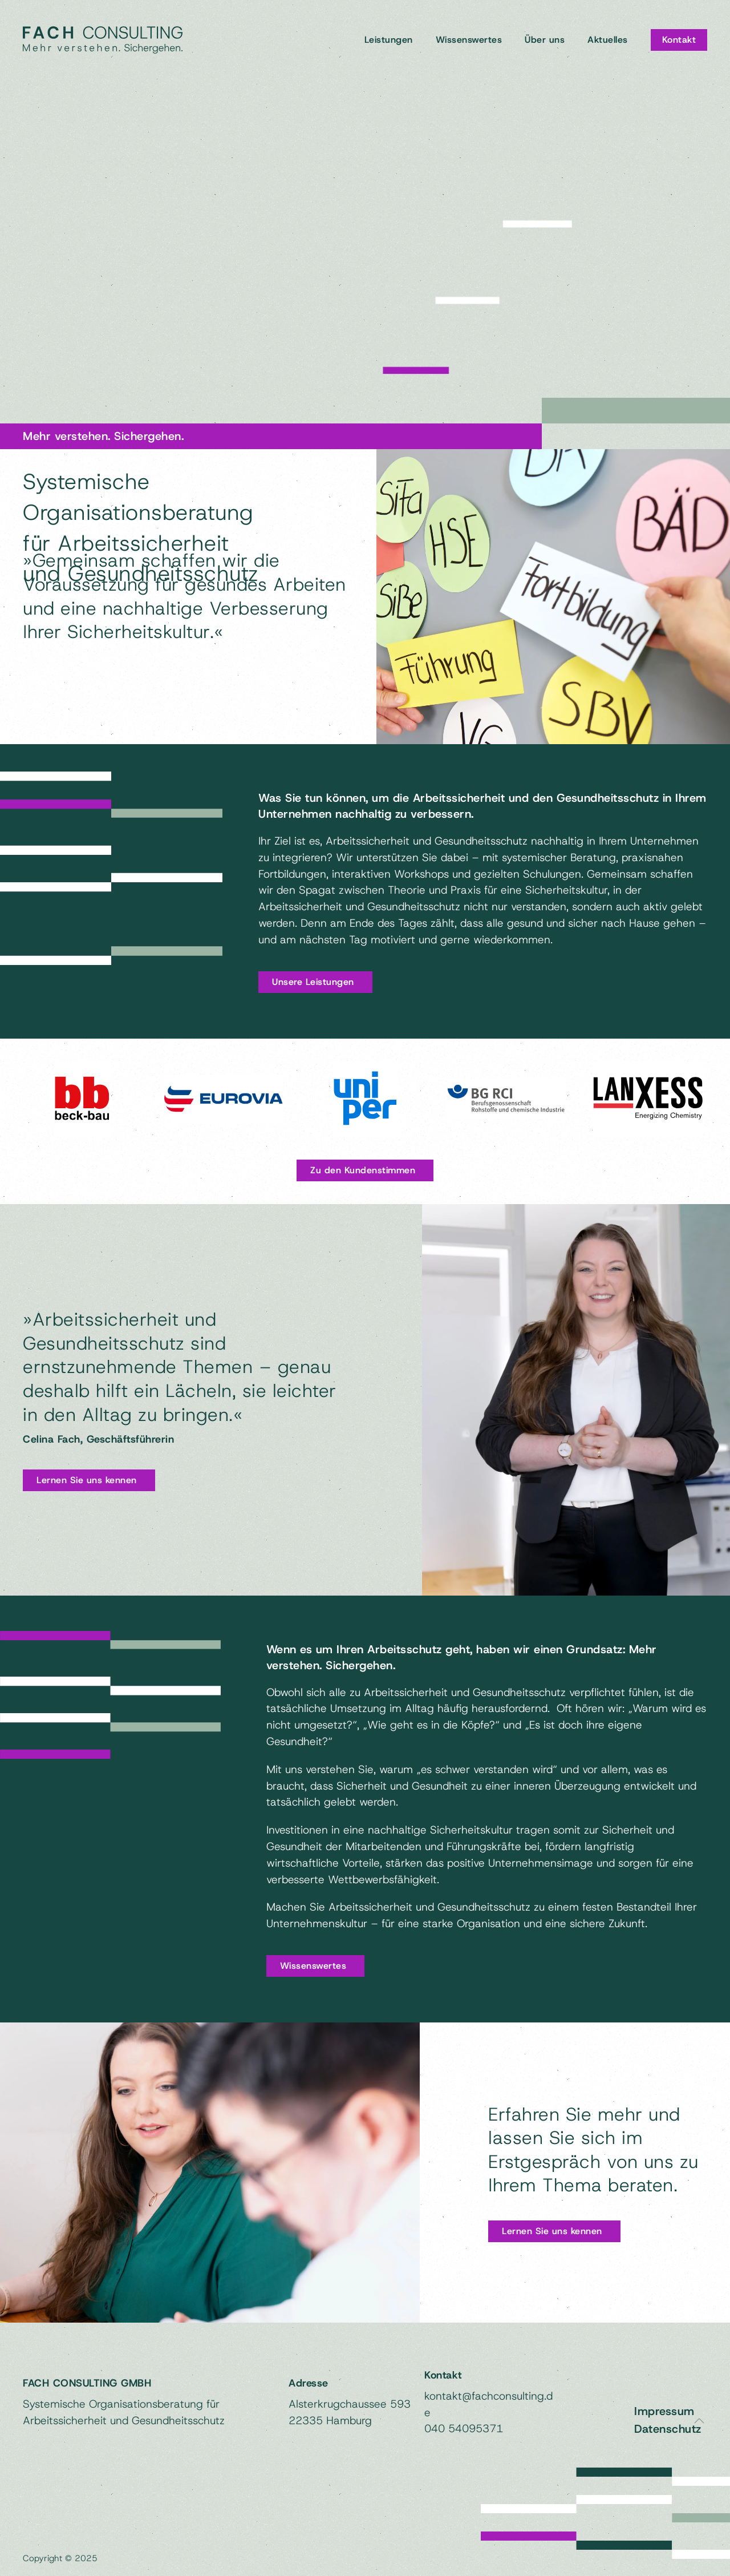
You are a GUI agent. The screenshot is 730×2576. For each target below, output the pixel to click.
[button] (699, 2420)
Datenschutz (667, 2425)
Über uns (545, 40)
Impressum (664, 2407)
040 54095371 (463, 2425)
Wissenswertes (469, 40)
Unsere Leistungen (313, 982)
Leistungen (388, 40)
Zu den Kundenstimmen (362, 1170)
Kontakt (679, 40)
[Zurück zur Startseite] (102, 40)
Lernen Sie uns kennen (86, 1480)
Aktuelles (607, 40)
